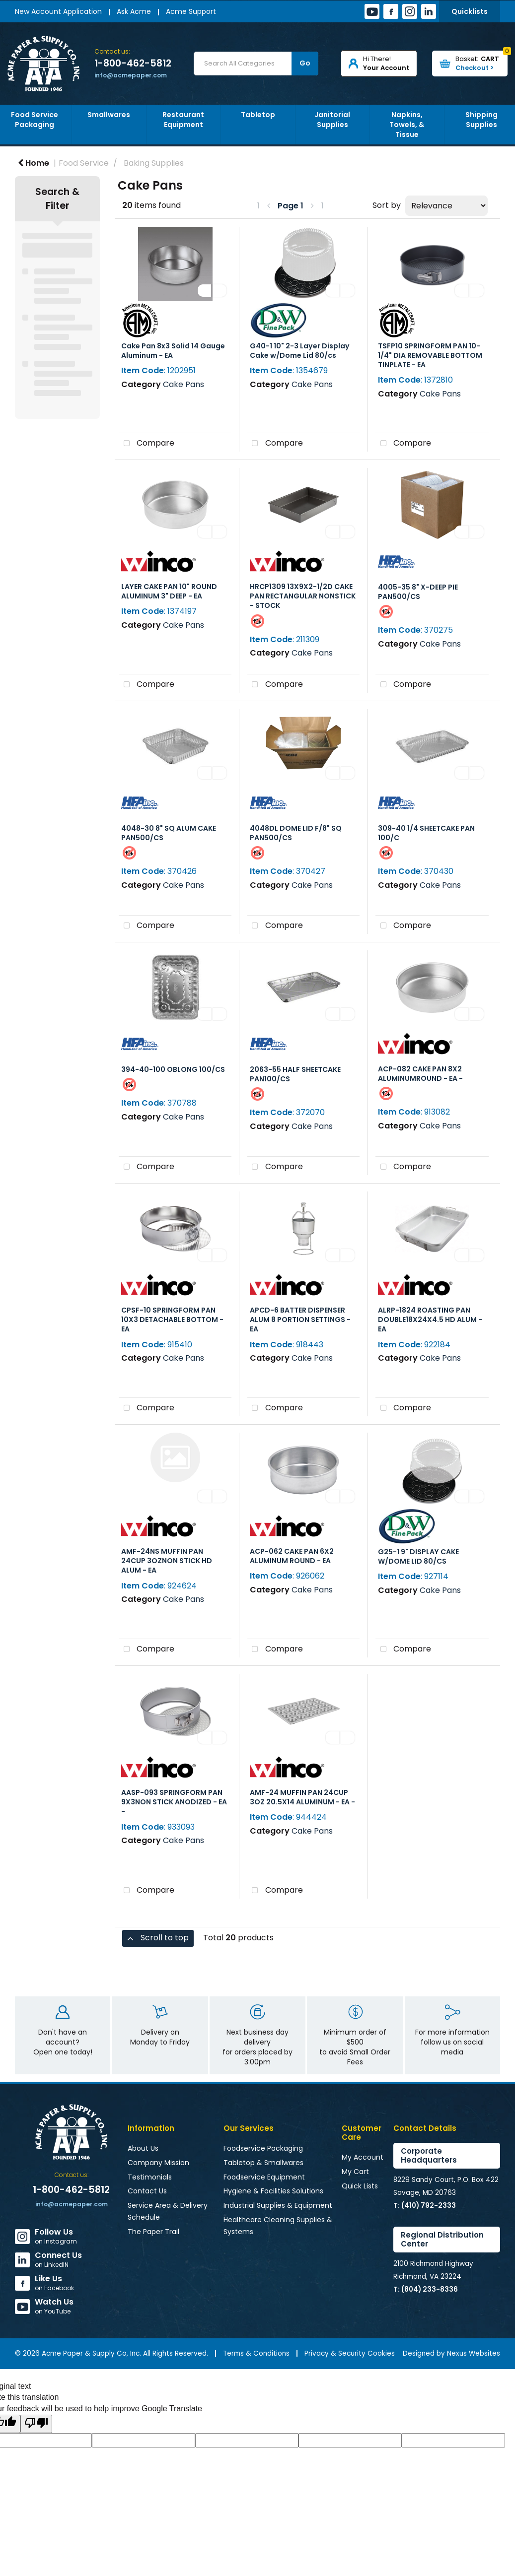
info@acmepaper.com (130, 75)
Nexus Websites (473, 2353)
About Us (143, 2148)
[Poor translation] (36, 2424)
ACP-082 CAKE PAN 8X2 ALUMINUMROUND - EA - (420, 1073)
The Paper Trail (153, 2232)
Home (33, 163)
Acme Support (191, 11)
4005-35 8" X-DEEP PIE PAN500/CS (418, 591)
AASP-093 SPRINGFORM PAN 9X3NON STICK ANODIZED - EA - (174, 1801)
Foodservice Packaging (263, 2148)
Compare (146, 444)
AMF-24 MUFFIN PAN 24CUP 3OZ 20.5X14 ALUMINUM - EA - (302, 1797)
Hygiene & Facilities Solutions (273, 2191)
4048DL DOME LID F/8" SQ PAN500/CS (296, 833)
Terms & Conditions (256, 2353)
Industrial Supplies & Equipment (277, 2205)
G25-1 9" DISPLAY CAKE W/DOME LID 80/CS (418, 1556)
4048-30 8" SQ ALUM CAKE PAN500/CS (168, 833)
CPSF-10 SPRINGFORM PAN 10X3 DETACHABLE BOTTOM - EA (172, 1319)
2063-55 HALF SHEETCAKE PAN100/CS (295, 1074)
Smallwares (108, 115)
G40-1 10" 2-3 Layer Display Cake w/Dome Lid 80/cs (300, 350)
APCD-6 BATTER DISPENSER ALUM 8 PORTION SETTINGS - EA (300, 1319)
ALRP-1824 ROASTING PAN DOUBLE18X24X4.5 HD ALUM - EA (430, 1319)
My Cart (355, 2172)
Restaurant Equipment (183, 120)
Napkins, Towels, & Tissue (406, 124)
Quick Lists (360, 2186)
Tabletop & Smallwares (263, 2163)
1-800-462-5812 (132, 63)
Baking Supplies (154, 163)
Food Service (84, 163)
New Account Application (58, 11)
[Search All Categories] (256, 63)
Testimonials (150, 2177)
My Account (362, 2157)
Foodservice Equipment (264, 2177)
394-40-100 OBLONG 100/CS (173, 1069)
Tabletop (258, 115)
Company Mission (158, 2163)
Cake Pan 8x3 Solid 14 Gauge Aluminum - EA (173, 350)
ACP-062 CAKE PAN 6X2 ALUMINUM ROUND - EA (292, 1556)
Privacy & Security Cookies (349, 2353)
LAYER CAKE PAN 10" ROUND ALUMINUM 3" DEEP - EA (169, 591)
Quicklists (469, 11)
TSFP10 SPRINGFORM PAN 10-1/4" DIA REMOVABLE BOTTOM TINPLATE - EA (430, 355)
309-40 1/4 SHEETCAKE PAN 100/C (426, 833)
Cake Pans (183, 384)
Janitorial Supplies (332, 120)
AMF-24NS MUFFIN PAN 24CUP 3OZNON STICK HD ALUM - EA (166, 1560)
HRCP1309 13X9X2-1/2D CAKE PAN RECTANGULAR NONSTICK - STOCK (303, 596)
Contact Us (147, 2191)
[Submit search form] (305, 63)
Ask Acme (134, 11)
